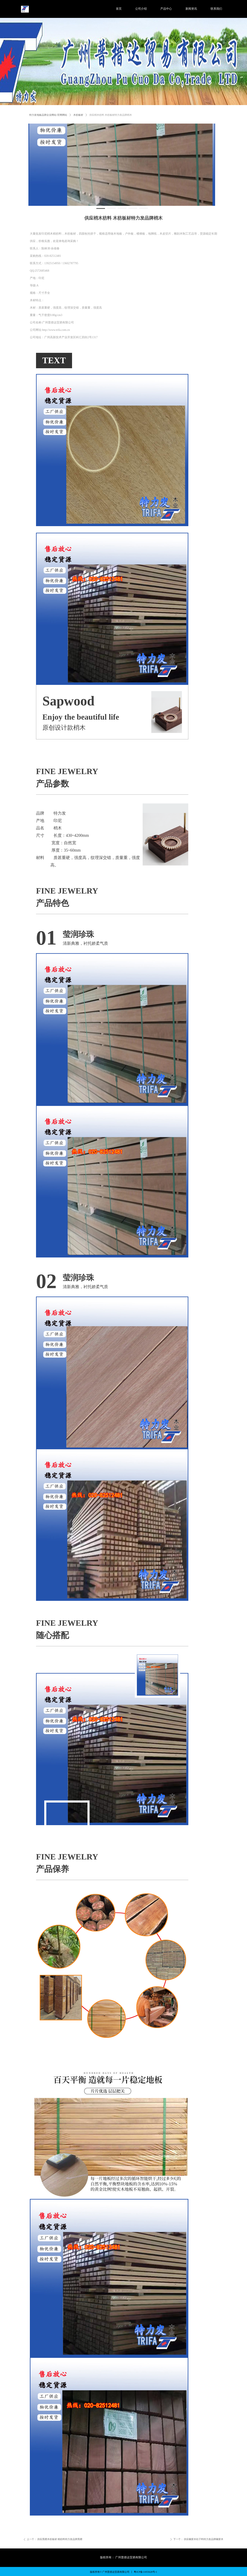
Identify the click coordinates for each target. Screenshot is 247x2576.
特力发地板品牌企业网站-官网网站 (48, 114)
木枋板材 (78, 114)
